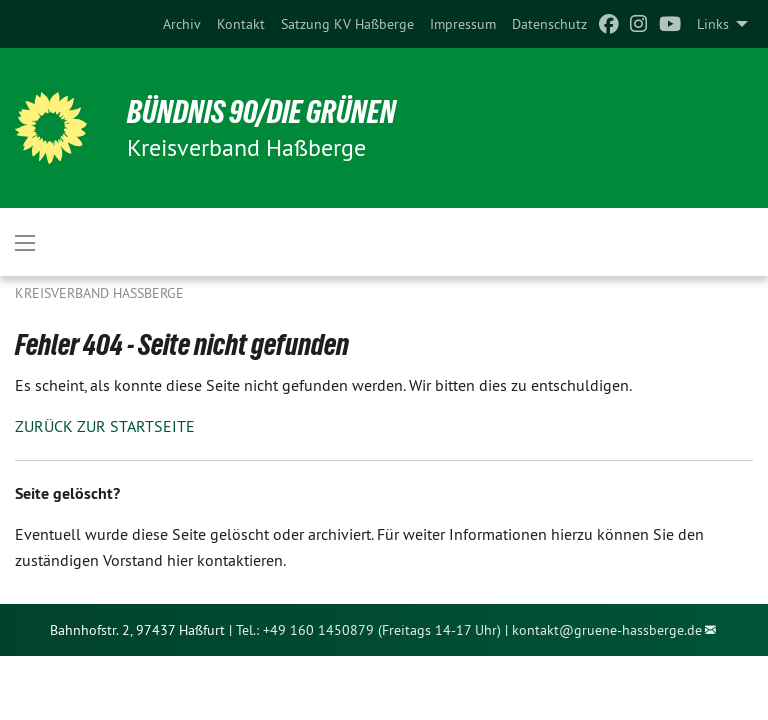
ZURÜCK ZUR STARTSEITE (105, 426)
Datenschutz (549, 24)
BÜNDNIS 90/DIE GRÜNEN (261, 112)
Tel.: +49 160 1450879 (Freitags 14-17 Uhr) (368, 630)
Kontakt (241, 24)
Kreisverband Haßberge (99, 293)
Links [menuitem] (713, 24)
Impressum (463, 24)
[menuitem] (182, 24)
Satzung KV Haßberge (347, 24)
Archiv (182, 24)
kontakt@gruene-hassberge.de (607, 630)
